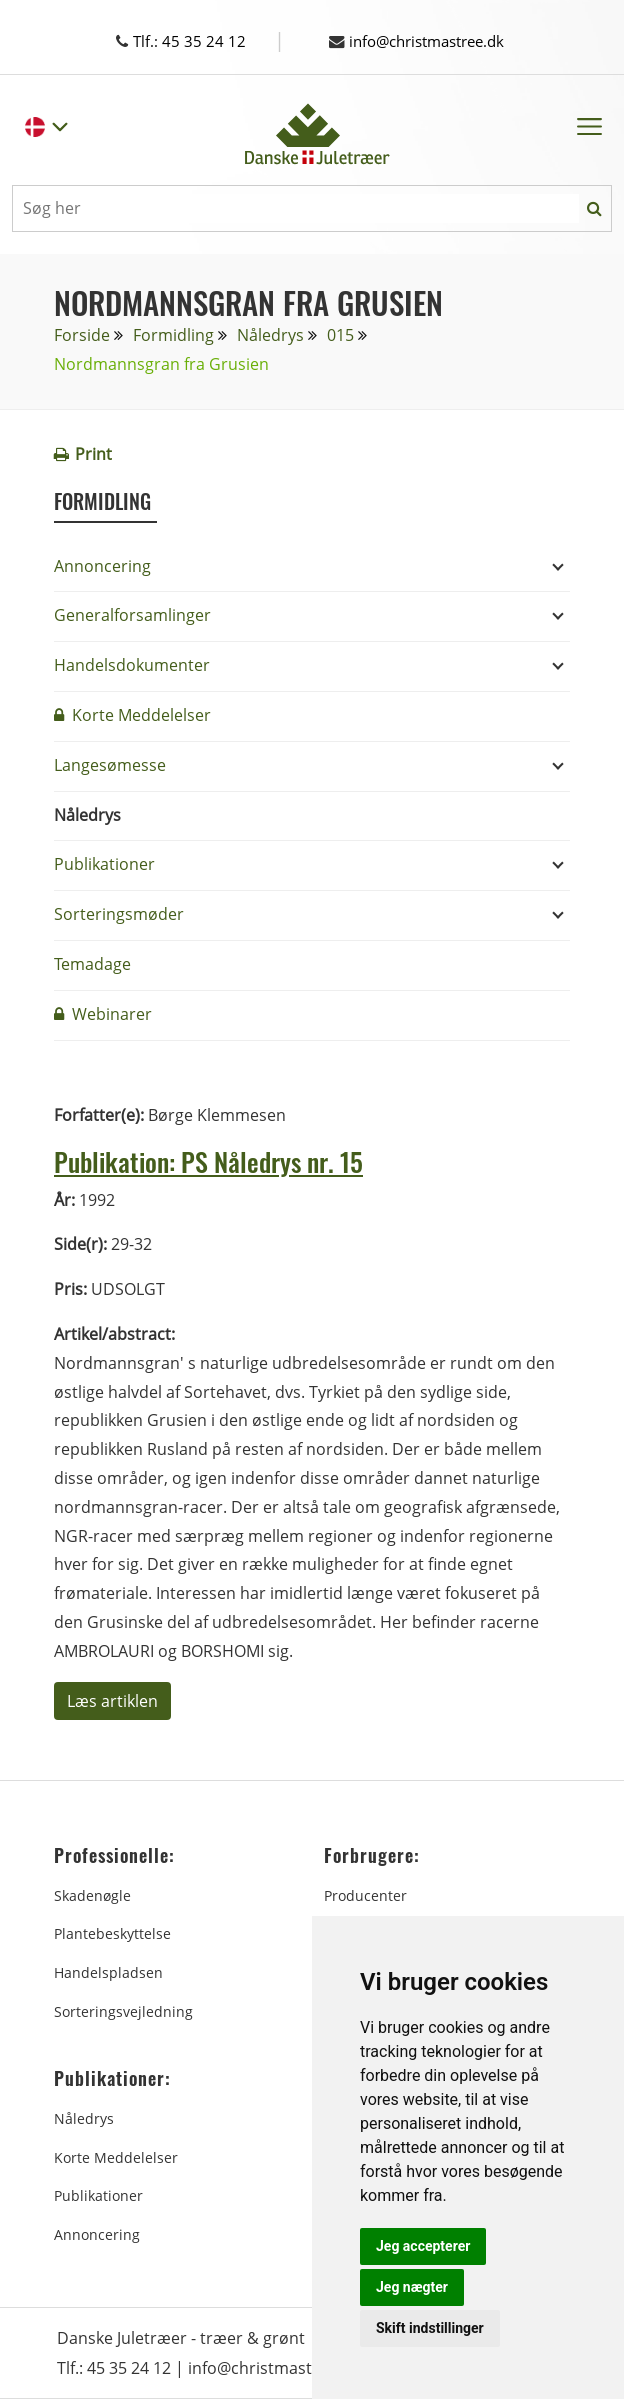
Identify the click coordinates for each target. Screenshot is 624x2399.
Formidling (173, 335)
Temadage (92, 964)
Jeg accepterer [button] (423, 2246)
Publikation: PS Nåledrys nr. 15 (216, 1161)
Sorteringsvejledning (123, 2011)
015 (340, 335)
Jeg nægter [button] (412, 2287)
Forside (82, 335)
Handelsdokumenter (132, 665)
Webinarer (103, 1014)
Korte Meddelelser (132, 715)
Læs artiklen (112, 1701)
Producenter (365, 1895)
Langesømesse (110, 765)
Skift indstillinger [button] (430, 2328)
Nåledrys (270, 335)
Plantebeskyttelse (112, 1933)
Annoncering (102, 566)
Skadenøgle (92, 1895)
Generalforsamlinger (132, 615)
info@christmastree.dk (425, 41)
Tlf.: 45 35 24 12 (199, 41)
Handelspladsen (108, 1972)
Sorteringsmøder (119, 914)
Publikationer (104, 864)
